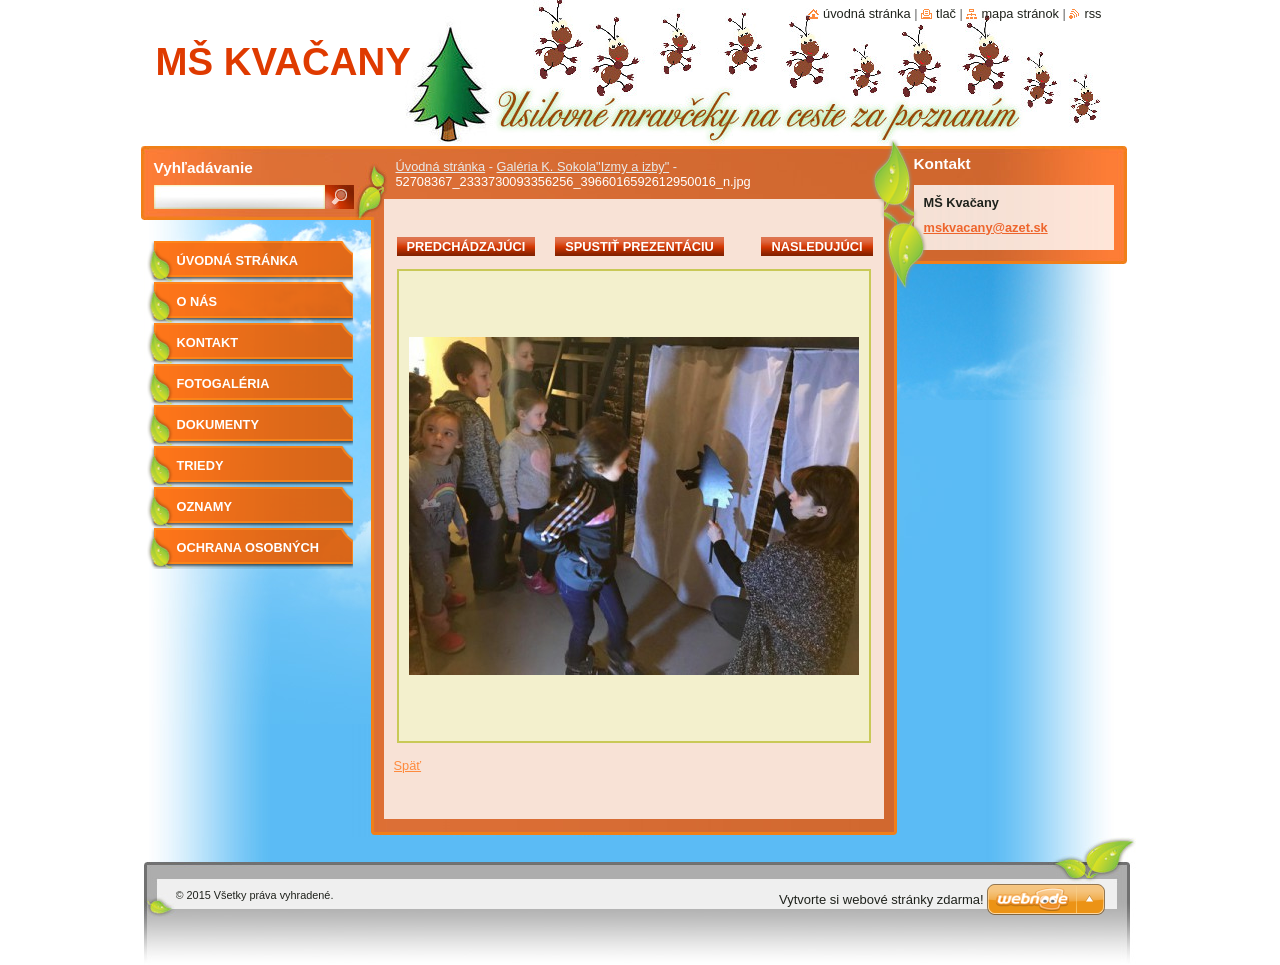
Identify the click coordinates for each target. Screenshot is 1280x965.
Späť (408, 765)
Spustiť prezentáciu (639, 246)
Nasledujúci (816, 246)
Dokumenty (218, 424)
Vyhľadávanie (203, 167)
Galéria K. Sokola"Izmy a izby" (583, 166)
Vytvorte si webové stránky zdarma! (881, 899)
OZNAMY (204, 506)
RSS (1092, 13)
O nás (197, 301)
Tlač (946, 13)
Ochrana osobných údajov (248, 554)
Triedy (200, 465)
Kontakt (208, 342)
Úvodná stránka (441, 166)
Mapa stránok (1020, 13)
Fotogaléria (223, 383)
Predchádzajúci (466, 246)
